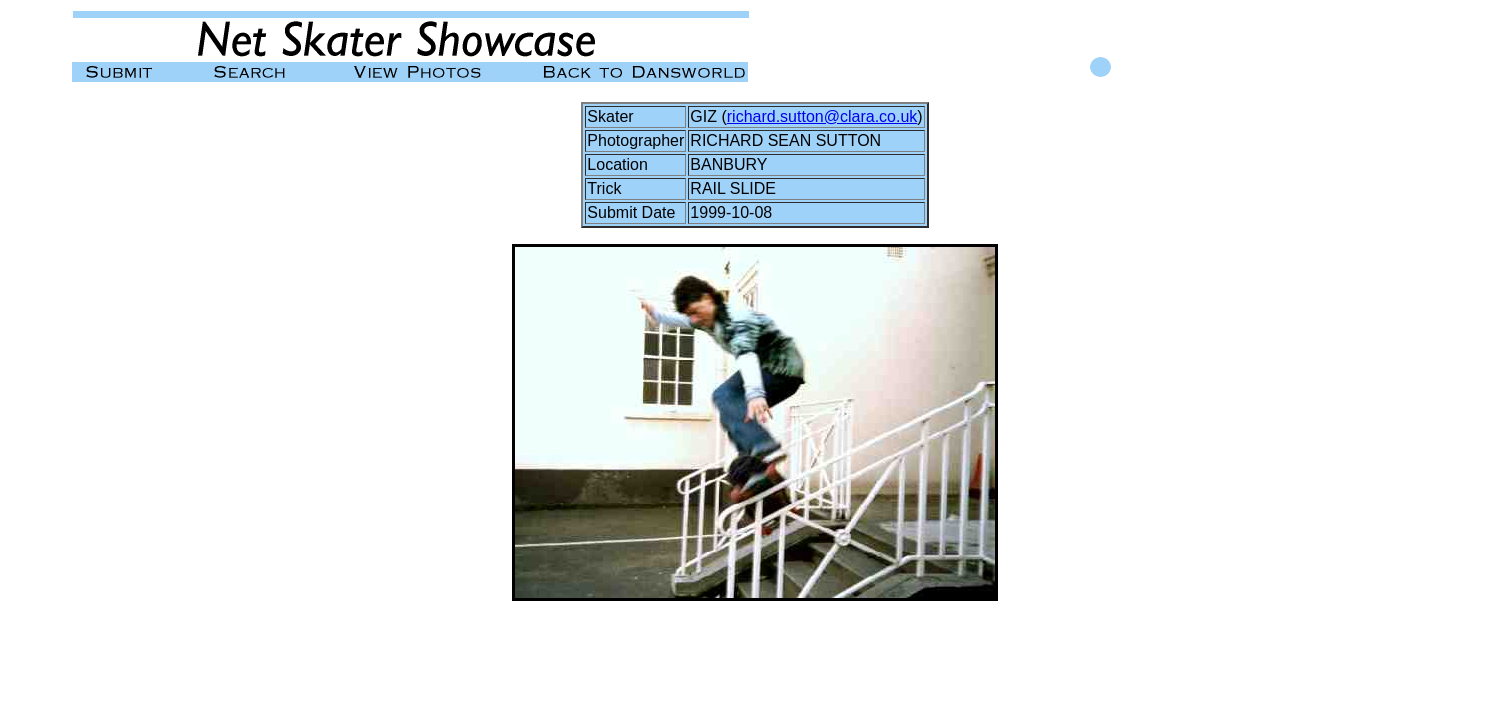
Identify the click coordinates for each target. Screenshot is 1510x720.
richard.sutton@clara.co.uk (822, 116)
